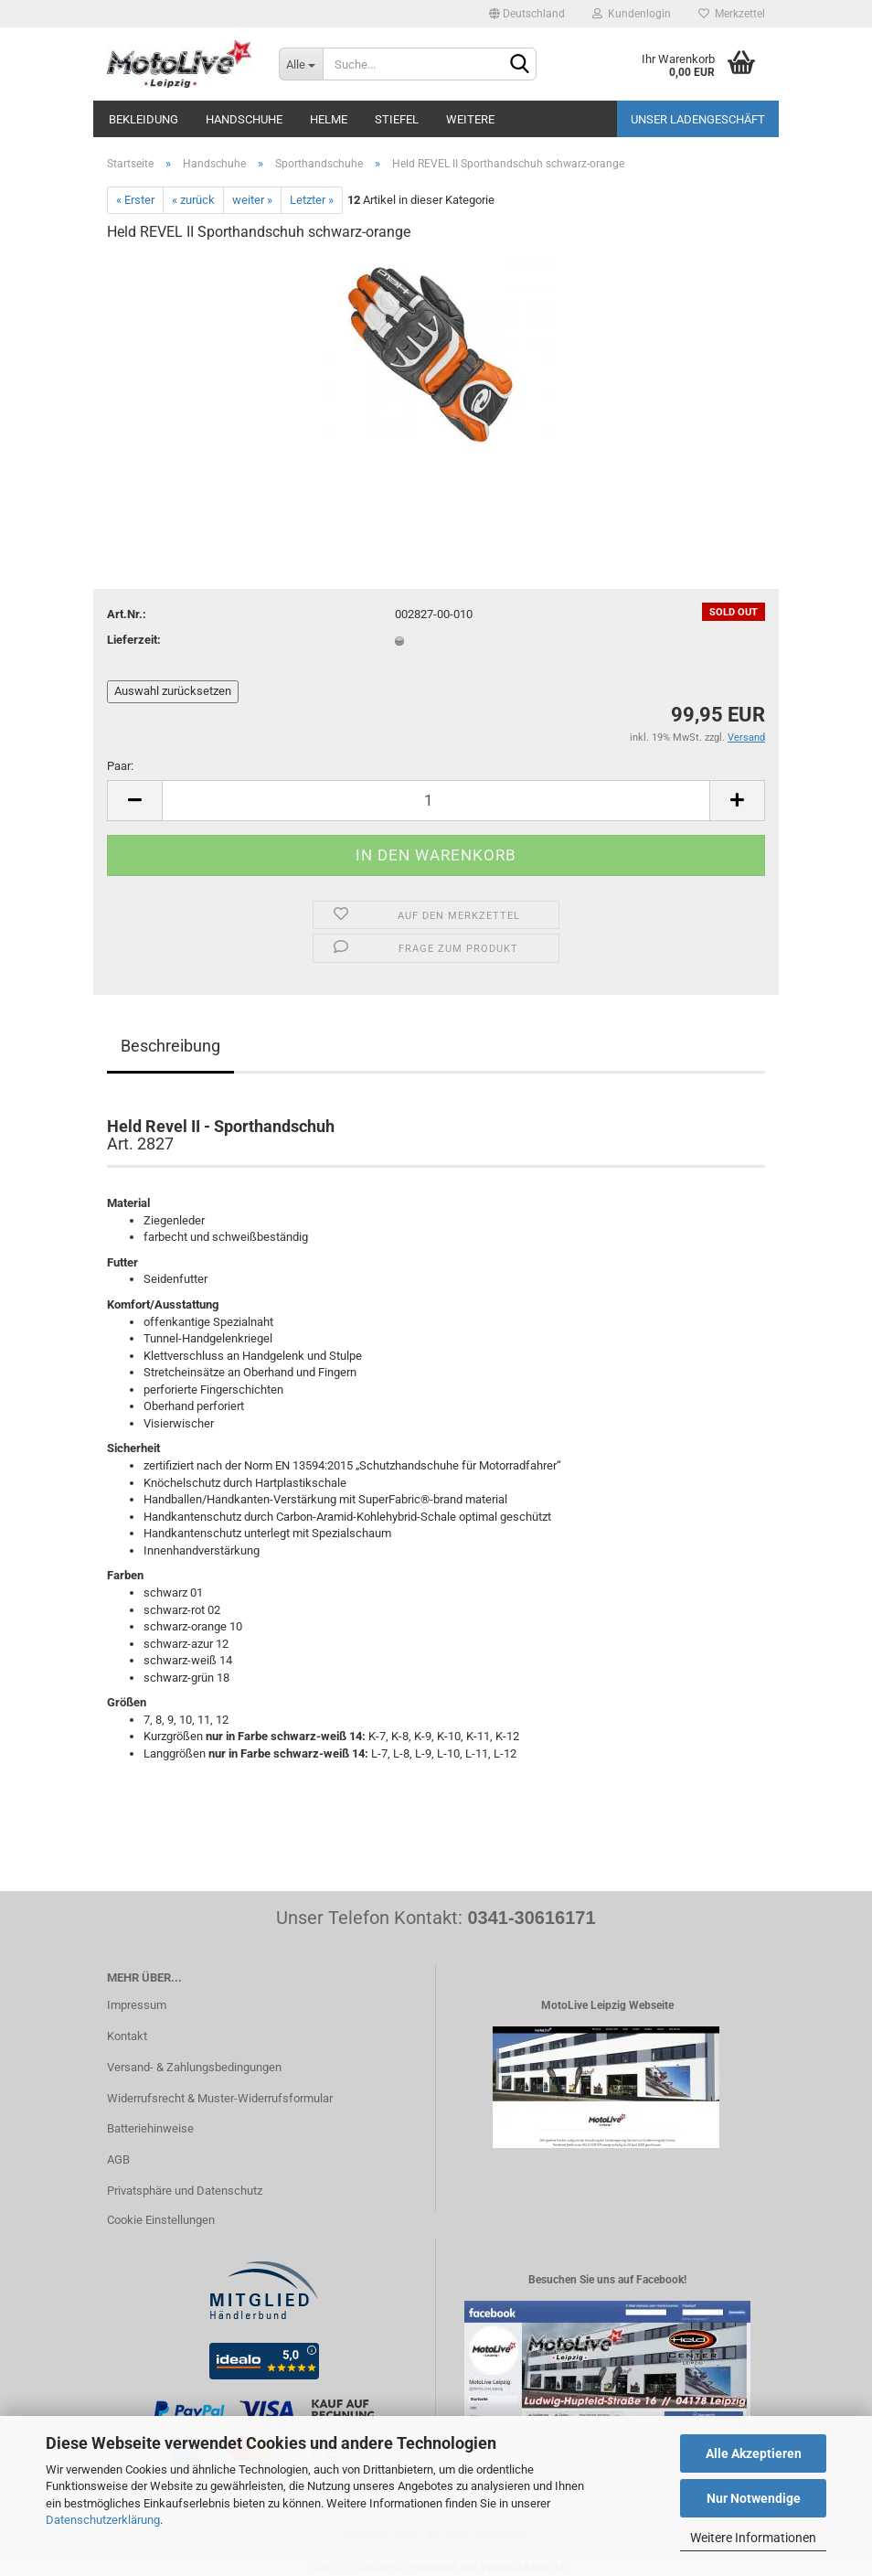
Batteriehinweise (150, 2128)
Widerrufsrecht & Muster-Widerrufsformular (220, 2098)
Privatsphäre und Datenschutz (184, 2190)
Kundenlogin (631, 13)
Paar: (120, 766)
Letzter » (312, 200)
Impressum (136, 2005)
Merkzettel (731, 13)
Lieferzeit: (134, 640)
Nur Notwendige (754, 2498)
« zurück (193, 200)
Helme (328, 119)
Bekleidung (143, 119)
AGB (118, 2159)
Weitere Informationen (753, 2537)
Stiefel (397, 119)
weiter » (252, 200)
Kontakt (127, 2036)
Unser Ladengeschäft (698, 119)
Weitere (470, 119)
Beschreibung (170, 1045)
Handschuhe (244, 119)
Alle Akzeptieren (754, 2453)
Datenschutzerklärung (103, 2520)
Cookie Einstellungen (161, 2220)
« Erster (135, 200)
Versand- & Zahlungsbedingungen (194, 2067)
